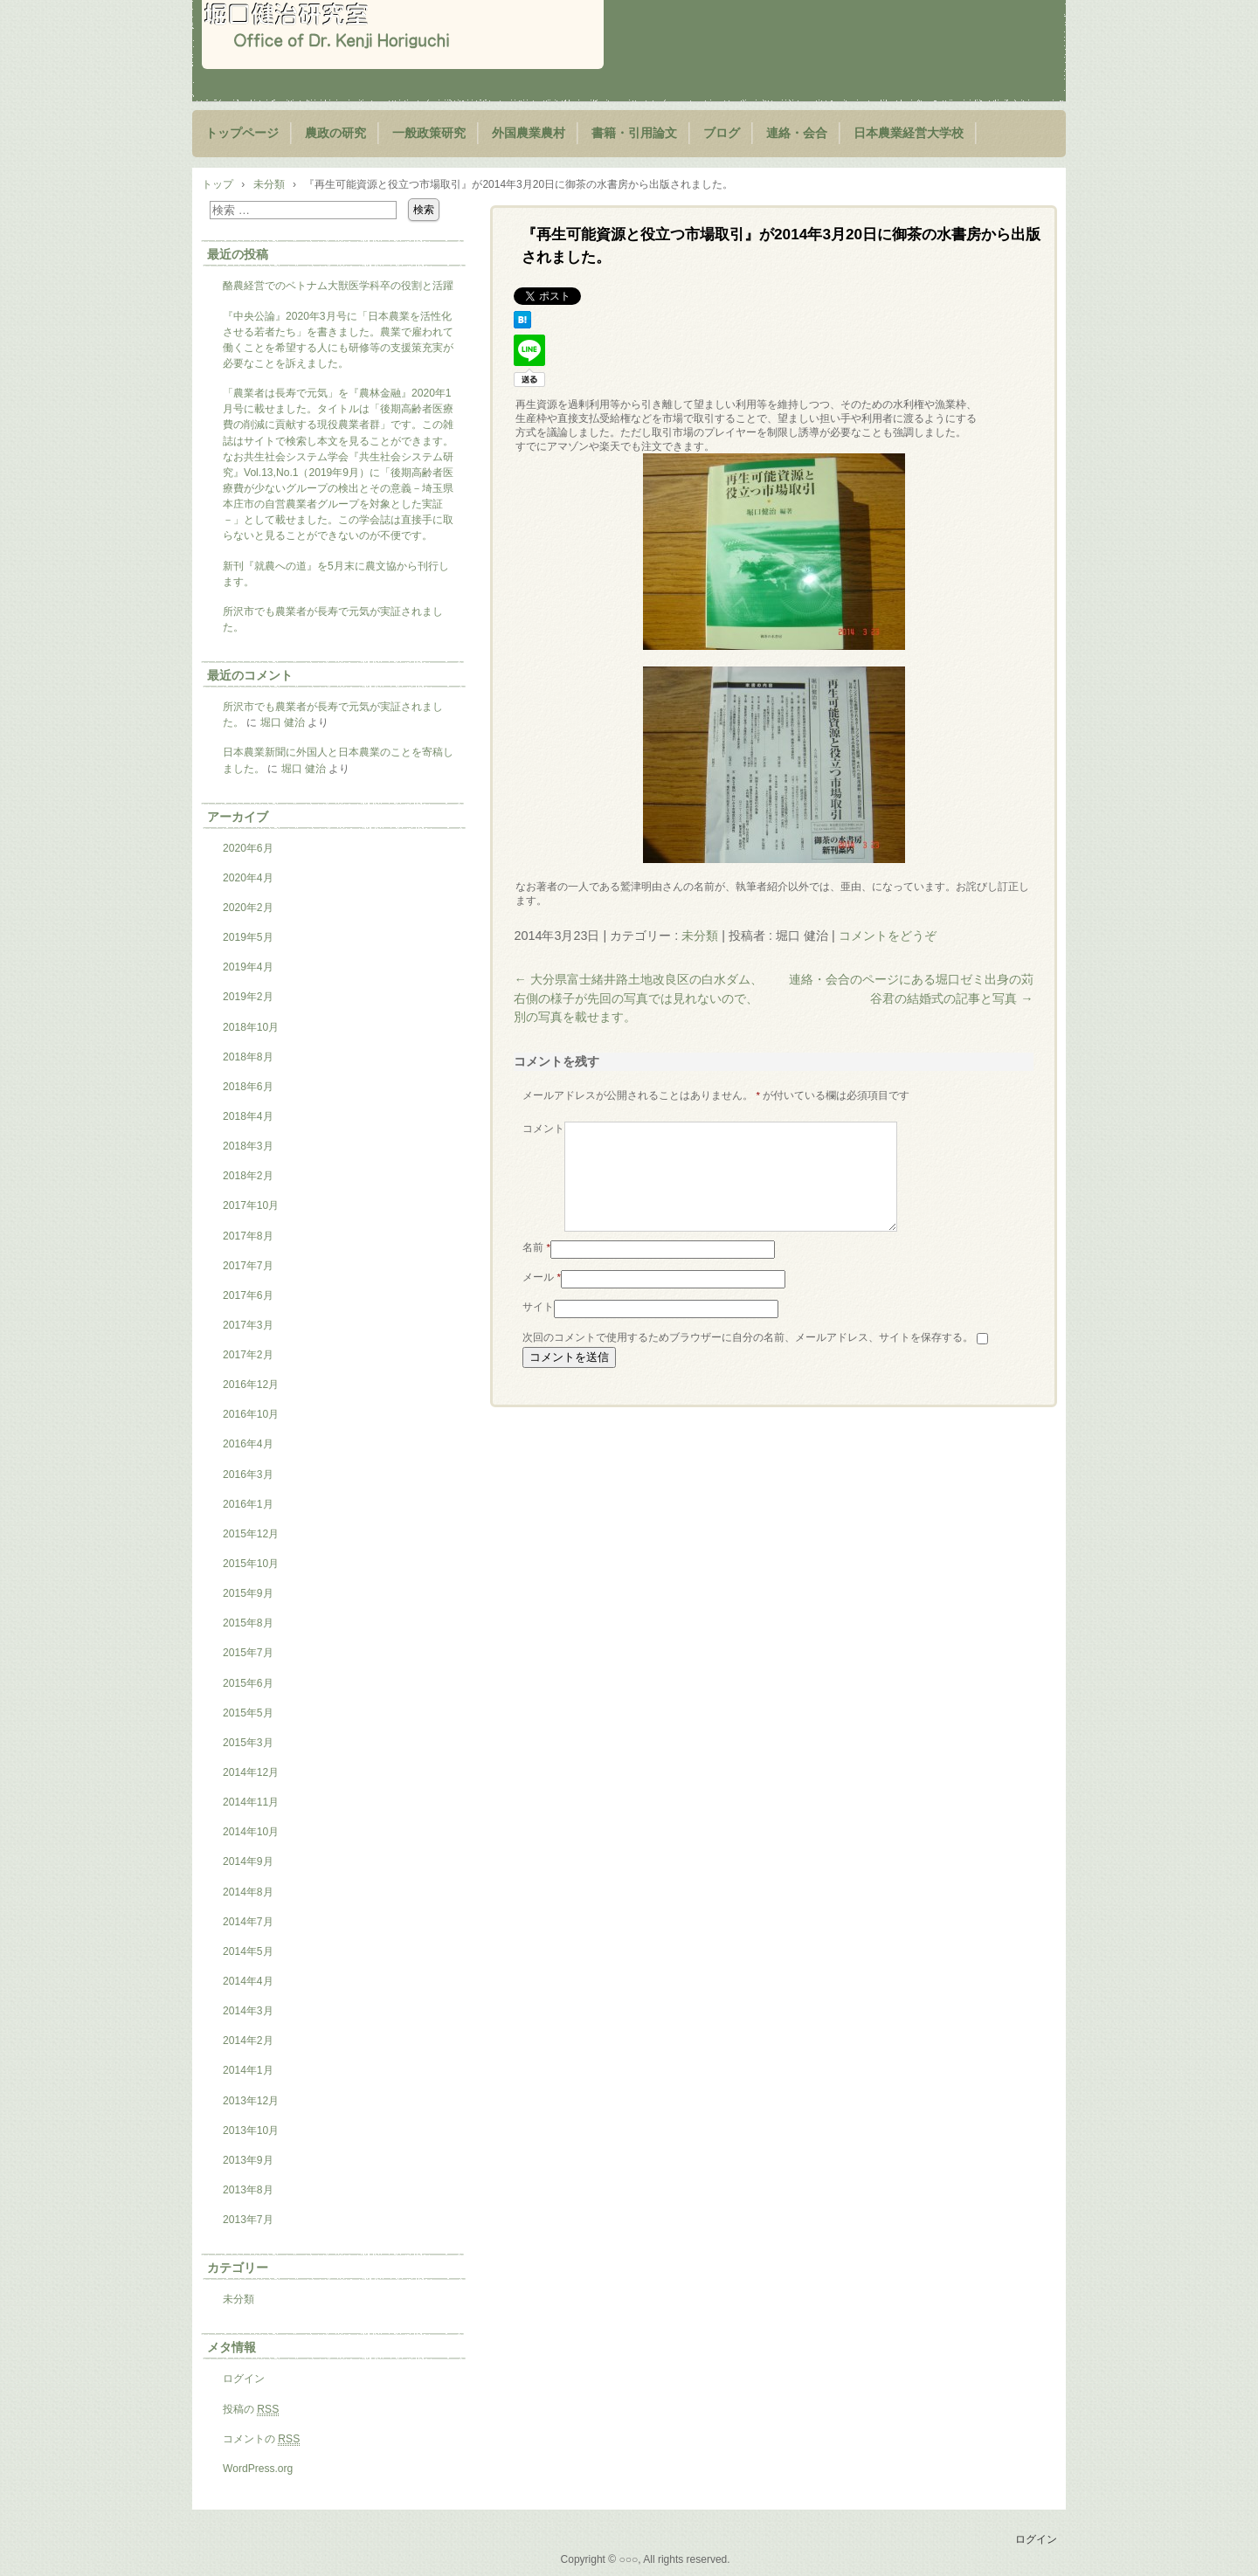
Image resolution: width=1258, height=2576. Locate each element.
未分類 (699, 936)
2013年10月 (251, 2130)
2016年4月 (248, 1444)
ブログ (721, 133)
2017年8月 (248, 1236)
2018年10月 (251, 1027)
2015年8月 (248, 1623)
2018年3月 (248, 1146)
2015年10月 (251, 1563)
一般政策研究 (429, 133)
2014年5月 (248, 1951)
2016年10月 (251, 1414)
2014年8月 (248, 1892)
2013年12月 (251, 2101)
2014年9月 (248, 1861)
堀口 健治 (282, 722)
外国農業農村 (528, 133)
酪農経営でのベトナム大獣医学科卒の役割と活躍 (338, 286)
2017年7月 (248, 1266)
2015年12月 (251, 1534)
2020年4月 (248, 878)
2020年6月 (248, 848)
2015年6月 (248, 1683)
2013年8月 (248, 2190)
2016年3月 (248, 1474)
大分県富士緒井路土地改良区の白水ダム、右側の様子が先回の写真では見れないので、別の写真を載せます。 (638, 998)
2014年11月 (251, 1802)
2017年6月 (248, 1295)
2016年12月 (251, 1384)
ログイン (244, 2378)
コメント (543, 1128)
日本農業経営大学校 (909, 133)
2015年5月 (248, 1713)
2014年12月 (251, 1772)
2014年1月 (248, 2070)
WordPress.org (258, 2468)
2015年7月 (248, 1653)
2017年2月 (248, 1355)
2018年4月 (248, 1116)
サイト (538, 1328)
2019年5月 (248, 937)
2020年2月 (248, 907)
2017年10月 (251, 1205)
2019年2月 (248, 997)
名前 (536, 1268)
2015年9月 (248, 1593)
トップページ (242, 133)
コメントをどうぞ (888, 936)
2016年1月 (248, 1504)
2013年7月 (248, 2219)
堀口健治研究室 (403, 34)
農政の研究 (335, 133)
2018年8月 (248, 1057)
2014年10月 (251, 1832)
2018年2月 (248, 1176)
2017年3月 (248, 1325)
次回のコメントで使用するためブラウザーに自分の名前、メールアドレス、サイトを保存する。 (747, 1358)
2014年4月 (248, 1981)
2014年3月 (248, 2011)
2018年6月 (248, 1087)
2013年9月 (248, 2160)
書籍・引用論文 (634, 133)
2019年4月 (248, 967)
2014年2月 (248, 2040)
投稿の (251, 2409)
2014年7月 (248, 1922)
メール (541, 1298)
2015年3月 (248, 1743)
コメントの (261, 2439)
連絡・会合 (796, 133)
